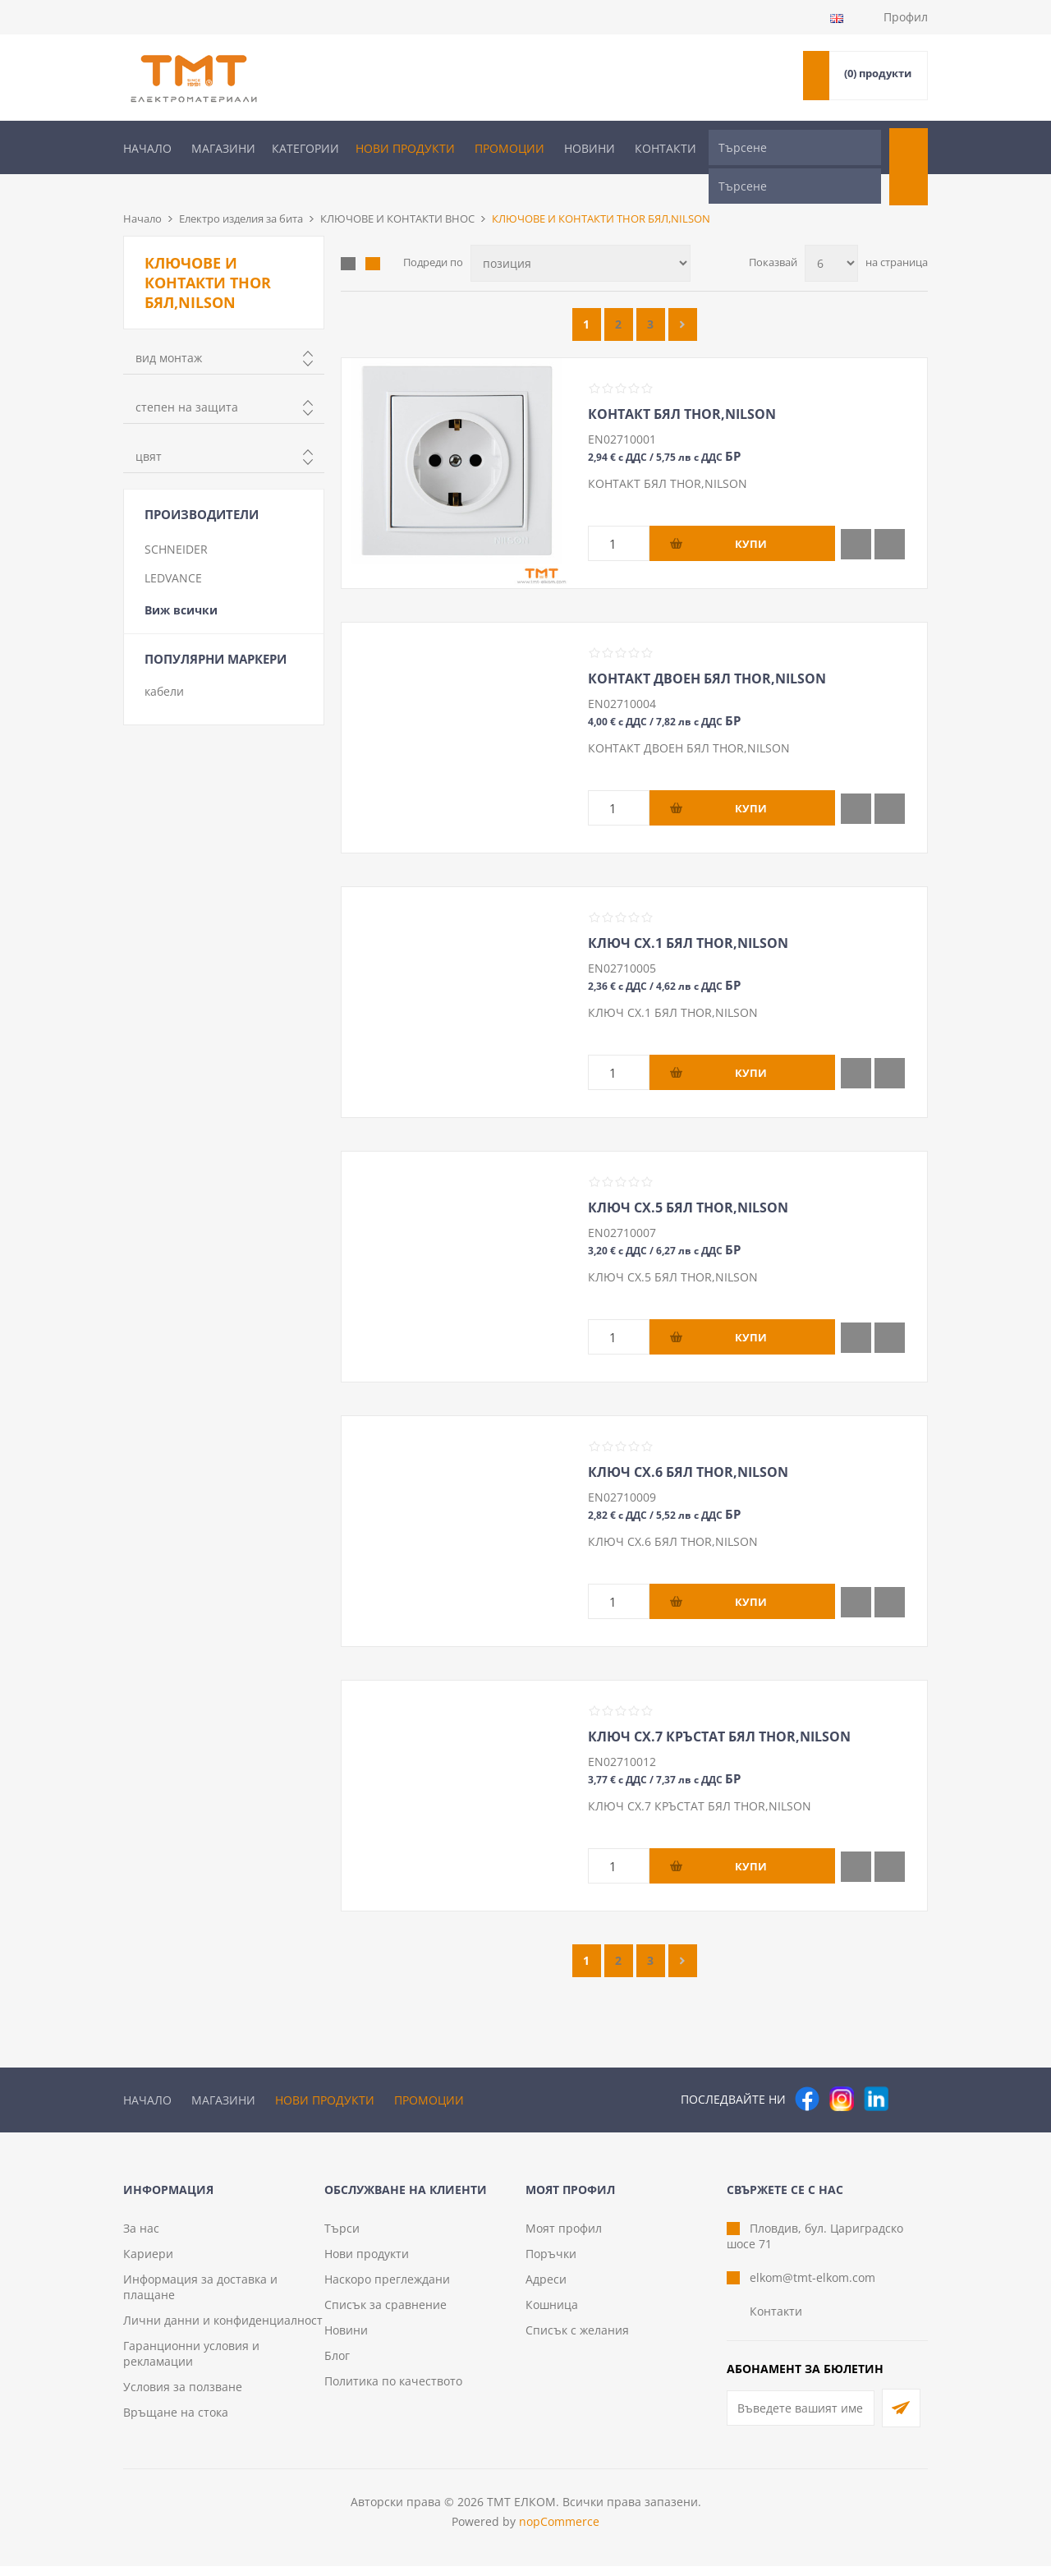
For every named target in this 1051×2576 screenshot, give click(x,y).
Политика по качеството (393, 2391)
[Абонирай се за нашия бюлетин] (800, 2418)
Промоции (509, 148)
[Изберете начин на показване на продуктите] (580, 236)
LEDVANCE (173, 551)
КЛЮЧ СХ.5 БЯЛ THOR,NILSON (688, 1180)
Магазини (223, 148)
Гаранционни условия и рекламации (191, 2363)
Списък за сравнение (385, 2314)
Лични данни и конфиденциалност (223, 2330)
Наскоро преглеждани (387, 2289)
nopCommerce (559, 2531)
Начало (147, 148)
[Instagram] (841, 2071)
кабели (164, 664)
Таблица (348, 236)
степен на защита (186, 380)
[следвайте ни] (876, 2071)
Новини (589, 148)
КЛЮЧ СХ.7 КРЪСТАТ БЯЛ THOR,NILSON (719, 1709)
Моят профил (564, 2238)
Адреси (546, 2289)
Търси (342, 2238)
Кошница (552, 2314)
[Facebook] (807, 2071)
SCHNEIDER (176, 522)
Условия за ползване (182, 2396)
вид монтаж (168, 330)
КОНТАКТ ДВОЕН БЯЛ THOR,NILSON (707, 651)
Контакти (665, 148)
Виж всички (181, 583)
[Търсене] (795, 147)
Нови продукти (405, 148)
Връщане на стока (175, 2422)
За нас (141, 2238)
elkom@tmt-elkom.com (812, 2287)
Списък (372, 236)
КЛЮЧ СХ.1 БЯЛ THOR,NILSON (688, 916)
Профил (905, 17)
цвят (148, 429)
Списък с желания (577, 2340)
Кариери (148, 2263)
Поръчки (551, 2263)
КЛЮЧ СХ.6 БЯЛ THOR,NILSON (688, 1445)
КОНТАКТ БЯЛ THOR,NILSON (682, 387)
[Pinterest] (910, 2071)
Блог (337, 2365)
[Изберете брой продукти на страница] (831, 236)
